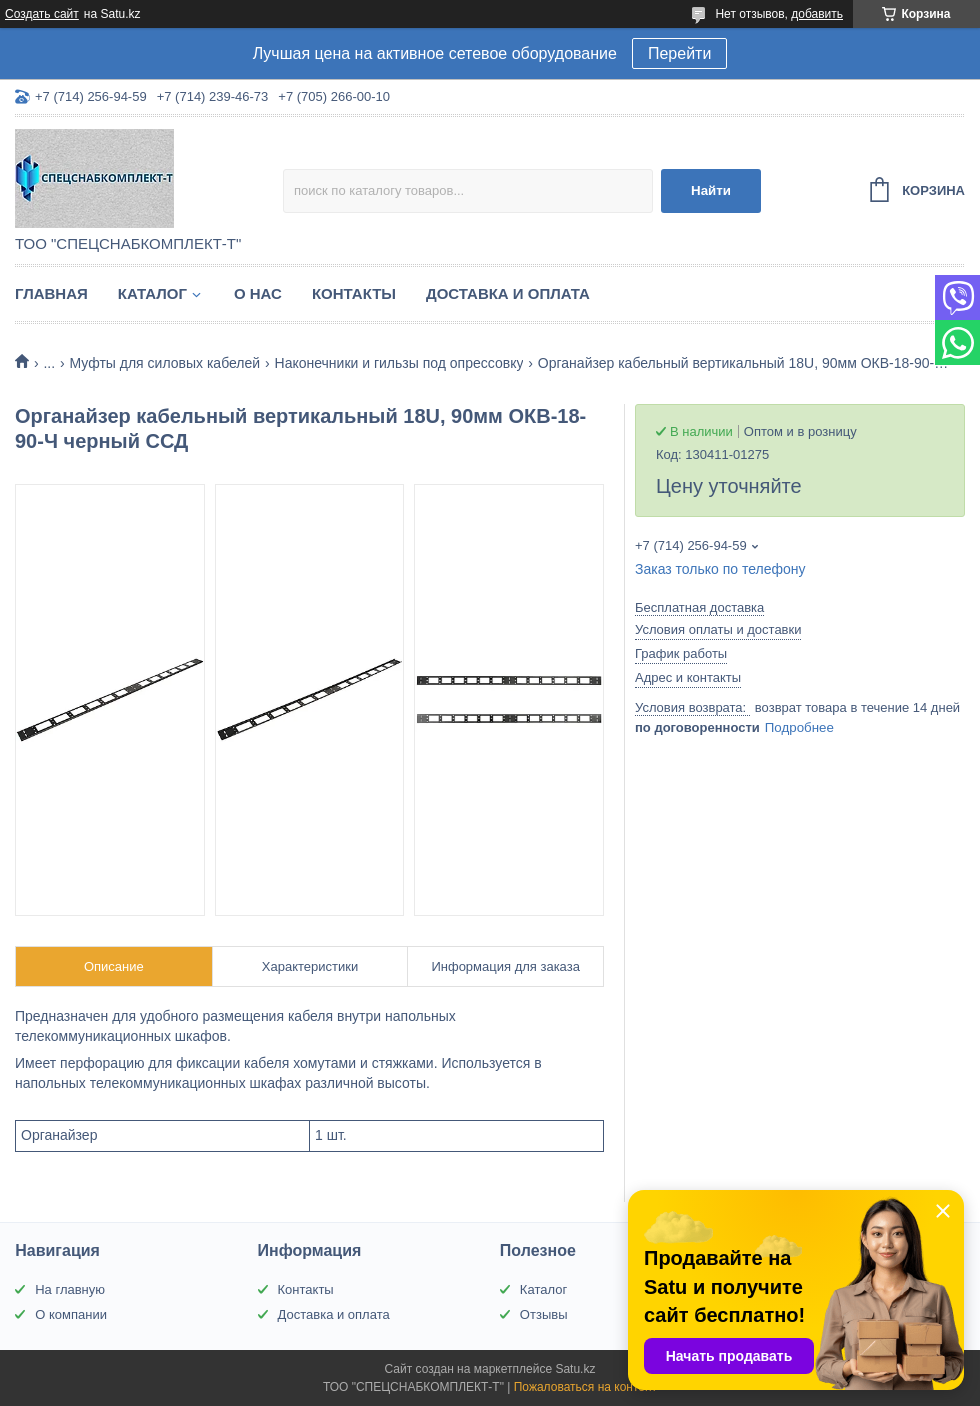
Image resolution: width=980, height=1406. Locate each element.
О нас (258, 293)
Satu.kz (575, 1369)
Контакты (354, 293)
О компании (71, 1314)
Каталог (152, 293)
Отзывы (544, 1314)
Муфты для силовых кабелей (165, 363)
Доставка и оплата (508, 293)
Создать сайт (42, 14)
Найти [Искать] (711, 190)
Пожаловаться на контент (585, 1387)
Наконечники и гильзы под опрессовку (399, 363)
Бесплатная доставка (699, 607)
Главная (51, 293)
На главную (70, 1289)
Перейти (679, 53)
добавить (817, 14)
